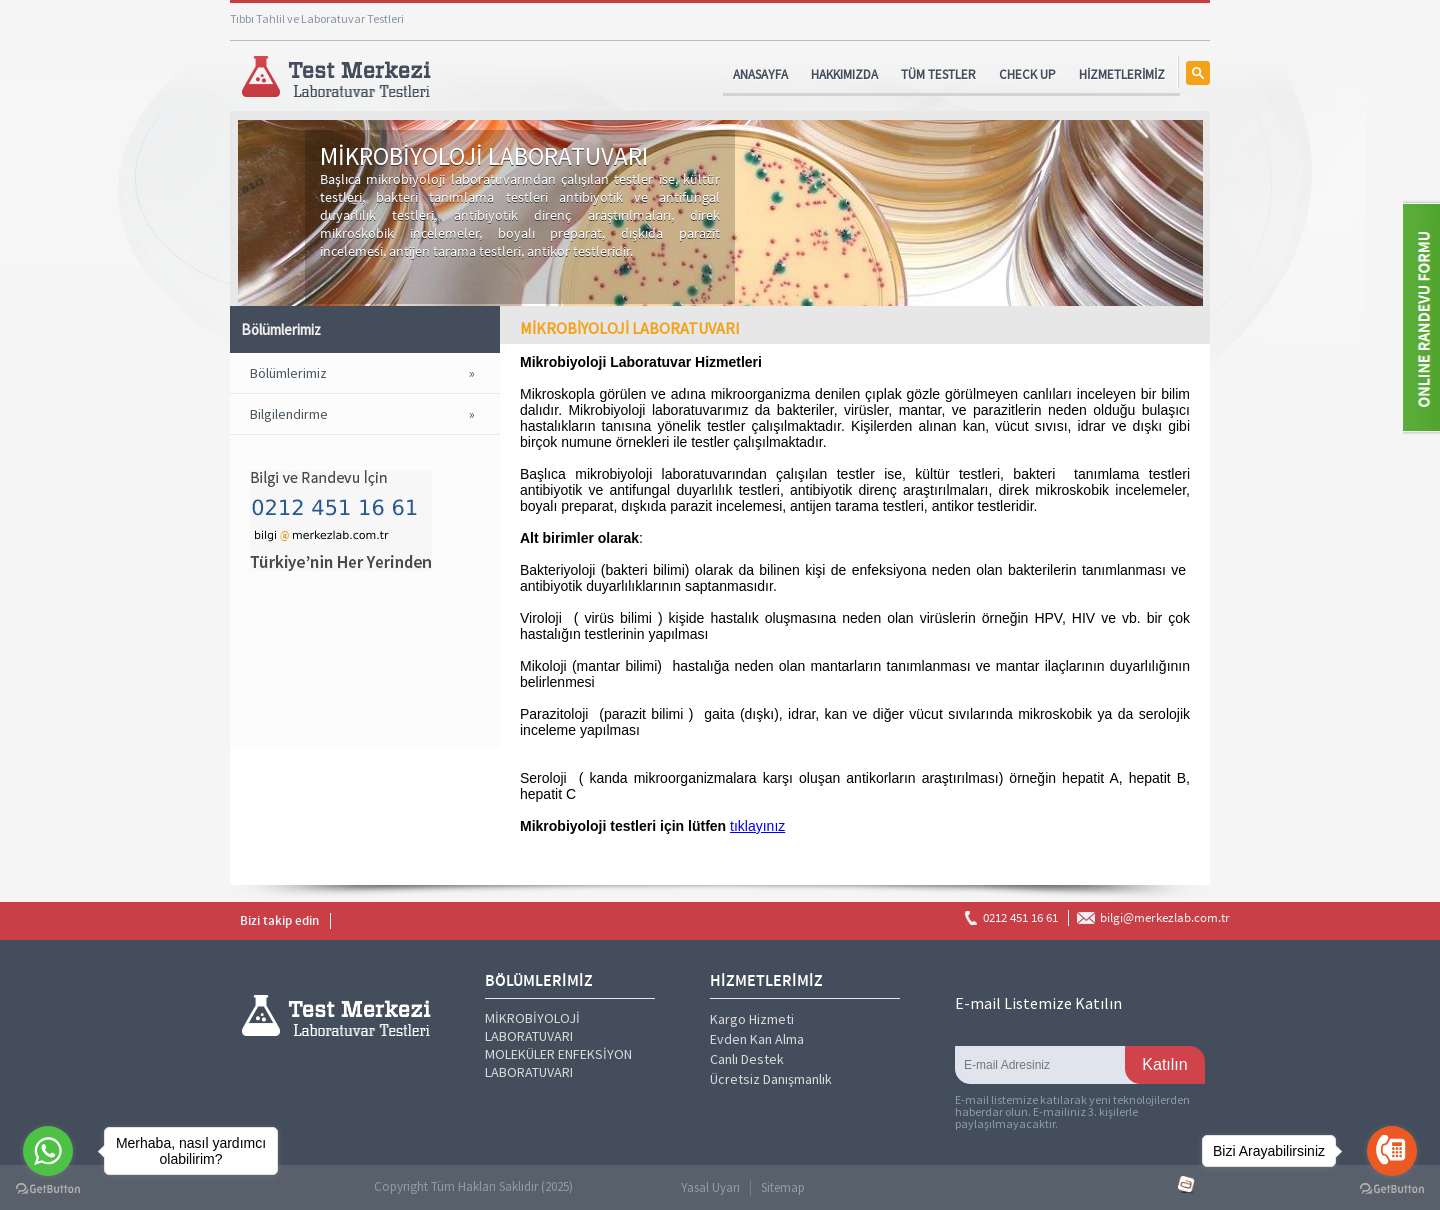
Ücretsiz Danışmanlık (771, 1079)
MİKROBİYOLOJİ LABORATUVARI (532, 1027)
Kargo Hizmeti (752, 1019)
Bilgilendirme (289, 414)
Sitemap (783, 1187)
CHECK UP (1027, 74)
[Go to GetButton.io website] (1392, 1189)
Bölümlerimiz (288, 373)
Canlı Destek (747, 1059)
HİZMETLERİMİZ (1122, 74)
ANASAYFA (760, 74)
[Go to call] (1392, 1151)
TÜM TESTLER (938, 74)
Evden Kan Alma (757, 1039)
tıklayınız (757, 826)
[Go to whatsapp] (48, 1151)
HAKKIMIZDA (844, 74)
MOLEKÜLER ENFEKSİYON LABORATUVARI (558, 1063)
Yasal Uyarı (710, 1187)
